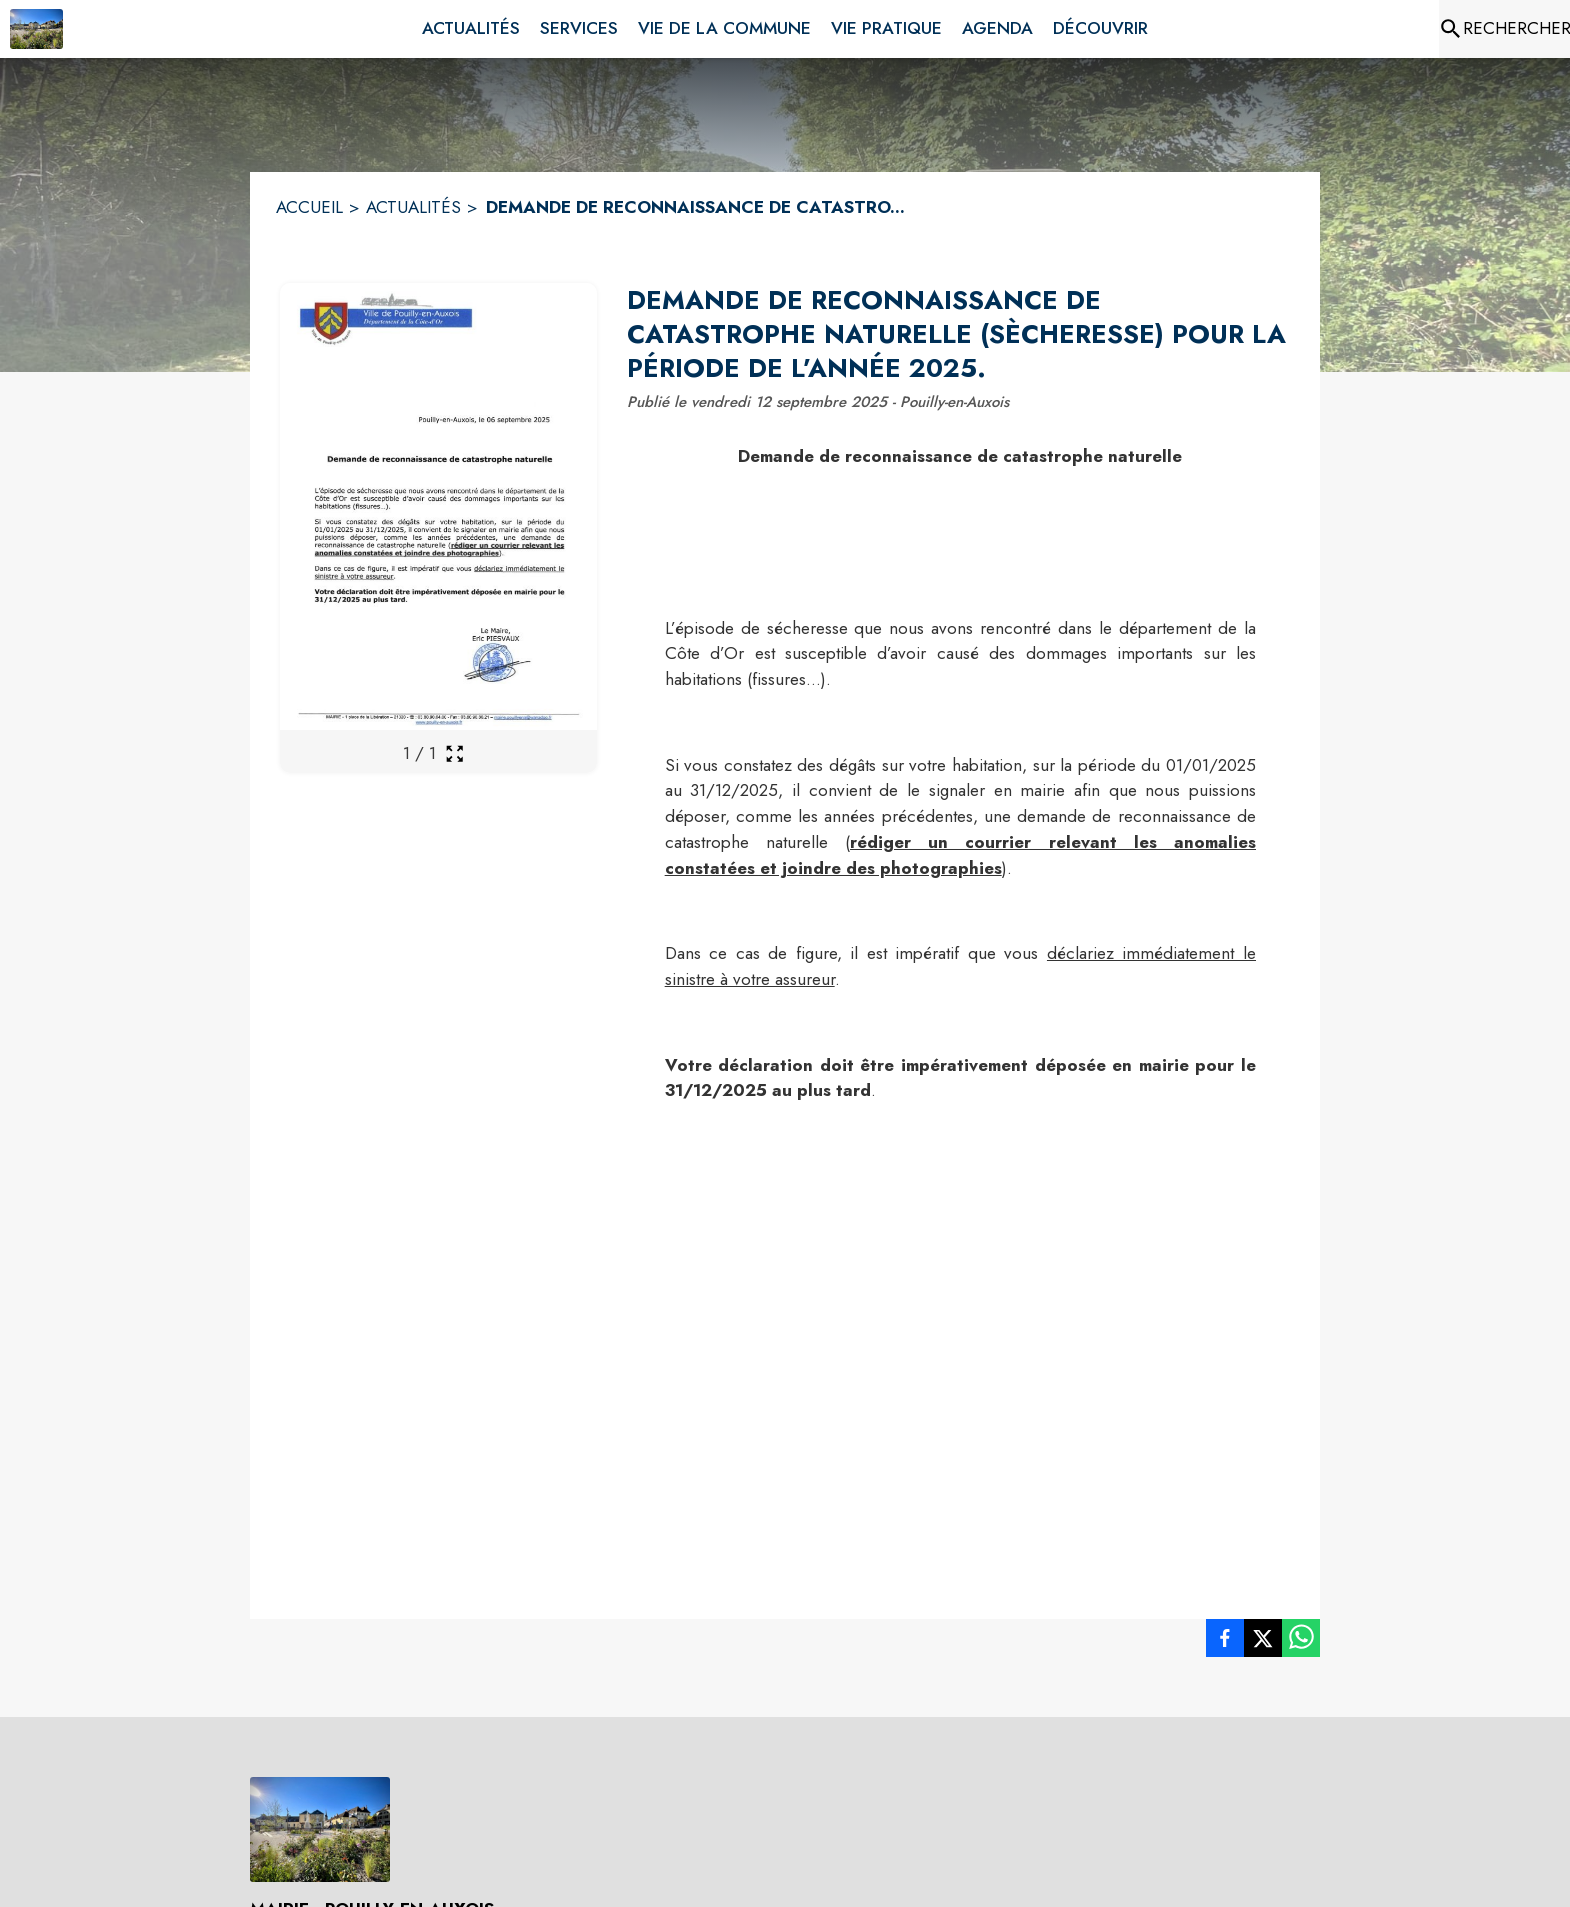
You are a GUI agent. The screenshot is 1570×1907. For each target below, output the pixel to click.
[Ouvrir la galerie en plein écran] (454, 753)
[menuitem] (471, 29)
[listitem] (1225, 1642)
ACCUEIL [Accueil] (309, 207)
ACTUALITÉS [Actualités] (413, 207)
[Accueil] (36, 29)
